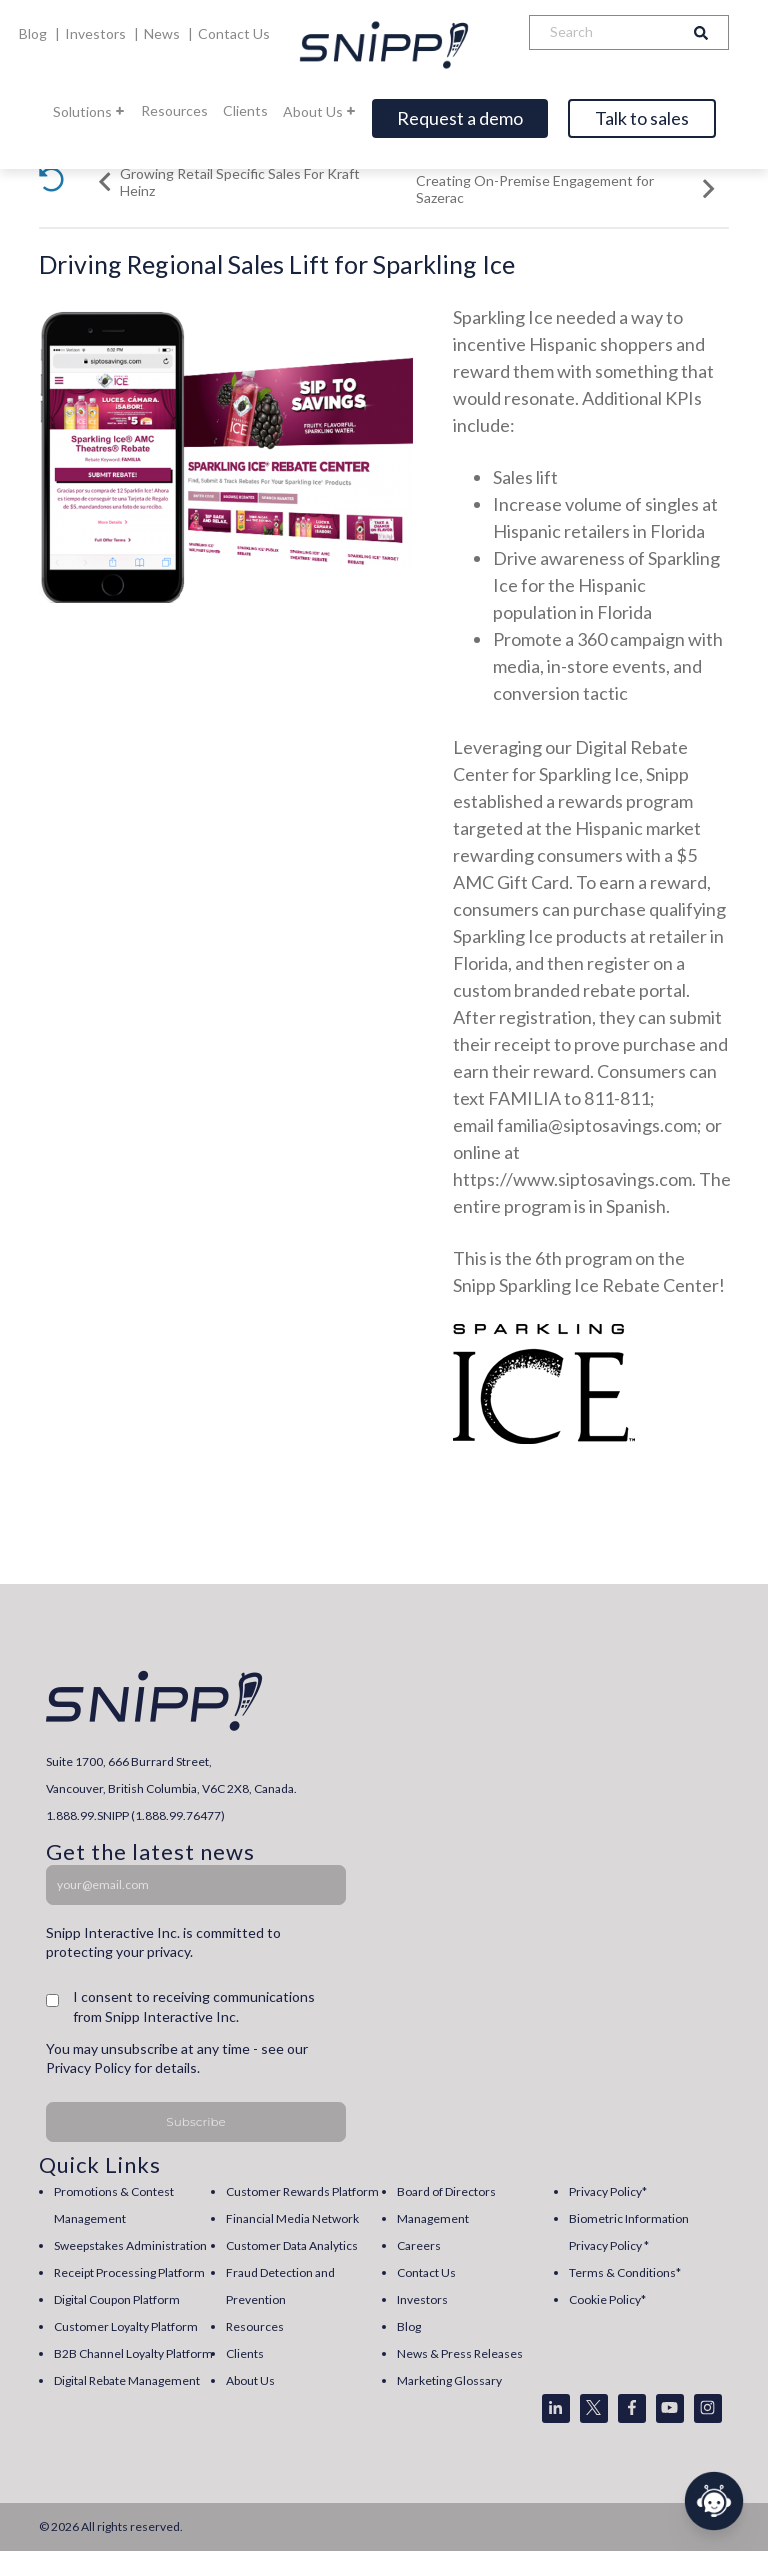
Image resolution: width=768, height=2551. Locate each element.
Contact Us (234, 33)
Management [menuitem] (433, 2218)
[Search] (602, 32)
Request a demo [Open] (460, 118)
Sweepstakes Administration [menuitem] (130, 2245)
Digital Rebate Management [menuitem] (127, 2380)
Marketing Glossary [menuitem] (449, 2380)
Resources (174, 110)
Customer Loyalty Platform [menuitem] (126, 2326)
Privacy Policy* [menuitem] (608, 2191)
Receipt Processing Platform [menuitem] (129, 2272)
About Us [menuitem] (250, 2380)
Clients (245, 110)
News (163, 33)
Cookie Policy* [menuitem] (607, 2299)
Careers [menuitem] (419, 2245)
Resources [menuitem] (255, 2326)
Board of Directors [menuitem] (446, 2191)
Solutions (89, 111)
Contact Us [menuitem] (426, 2272)
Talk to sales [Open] (642, 118)
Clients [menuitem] (245, 2353)
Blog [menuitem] (409, 2326)
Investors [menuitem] (422, 2299)
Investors (97, 33)
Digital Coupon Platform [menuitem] (117, 2299)
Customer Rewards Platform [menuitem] (302, 2191)
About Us (320, 111)
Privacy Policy (88, 2067)
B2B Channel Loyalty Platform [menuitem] (133, 2353)
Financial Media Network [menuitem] (292, 2218)
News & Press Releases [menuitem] (460, 2353)
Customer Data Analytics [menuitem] (292, 2245)
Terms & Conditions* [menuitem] (625, 2272)
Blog (34, 33)
